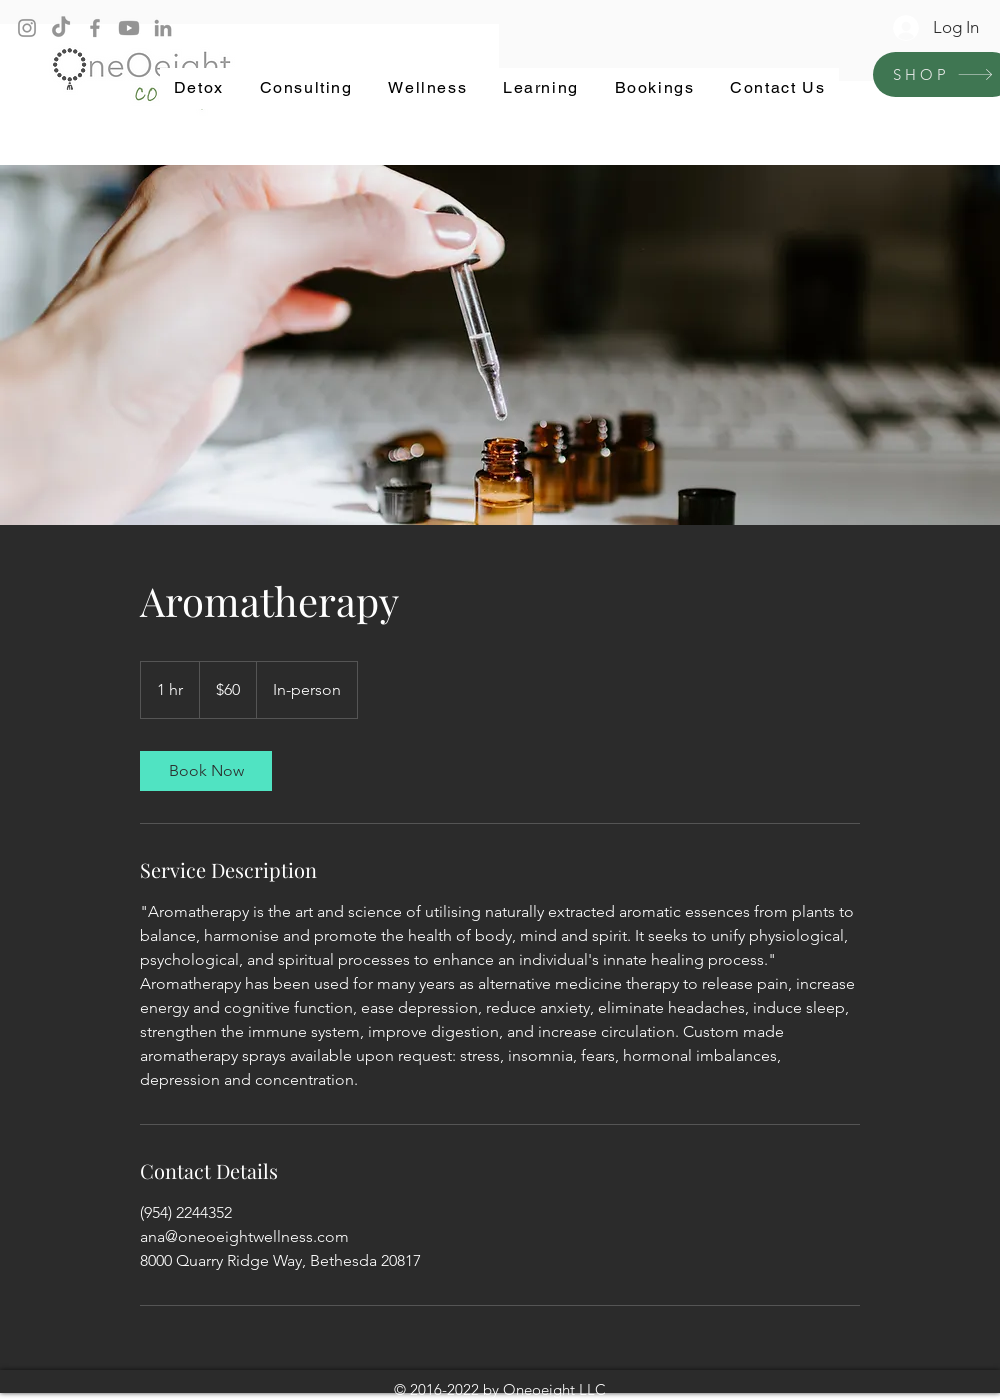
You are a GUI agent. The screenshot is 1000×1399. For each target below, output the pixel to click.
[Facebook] (95, 28)
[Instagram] (27, 28)
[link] (206, 771)
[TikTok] (61, 28)
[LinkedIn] (163, 28)
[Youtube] (129, 28)
